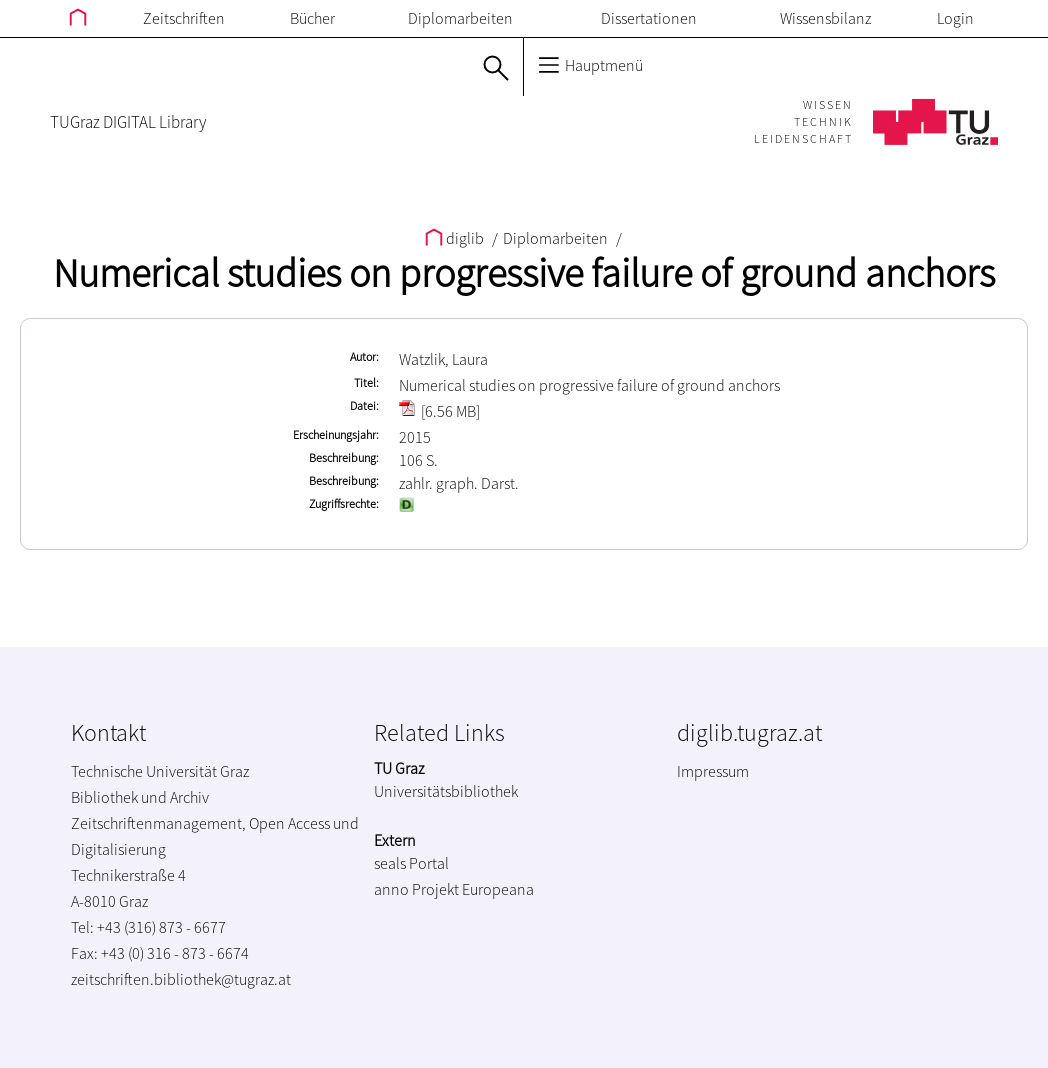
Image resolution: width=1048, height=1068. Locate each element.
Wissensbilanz (825, 18)
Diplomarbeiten (460, 18)
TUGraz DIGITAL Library (128, 122)
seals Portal (411, 863)
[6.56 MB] (439, 411)
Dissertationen (649, 18)
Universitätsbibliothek (446, 791)
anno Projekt (416, 889)
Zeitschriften (184, 18)
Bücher (312, 18)
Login (955, 18)
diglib (456, 238)
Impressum (713, 771)
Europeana (498, 889)
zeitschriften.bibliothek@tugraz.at (181, 979)
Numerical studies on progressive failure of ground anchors (524, 273)
